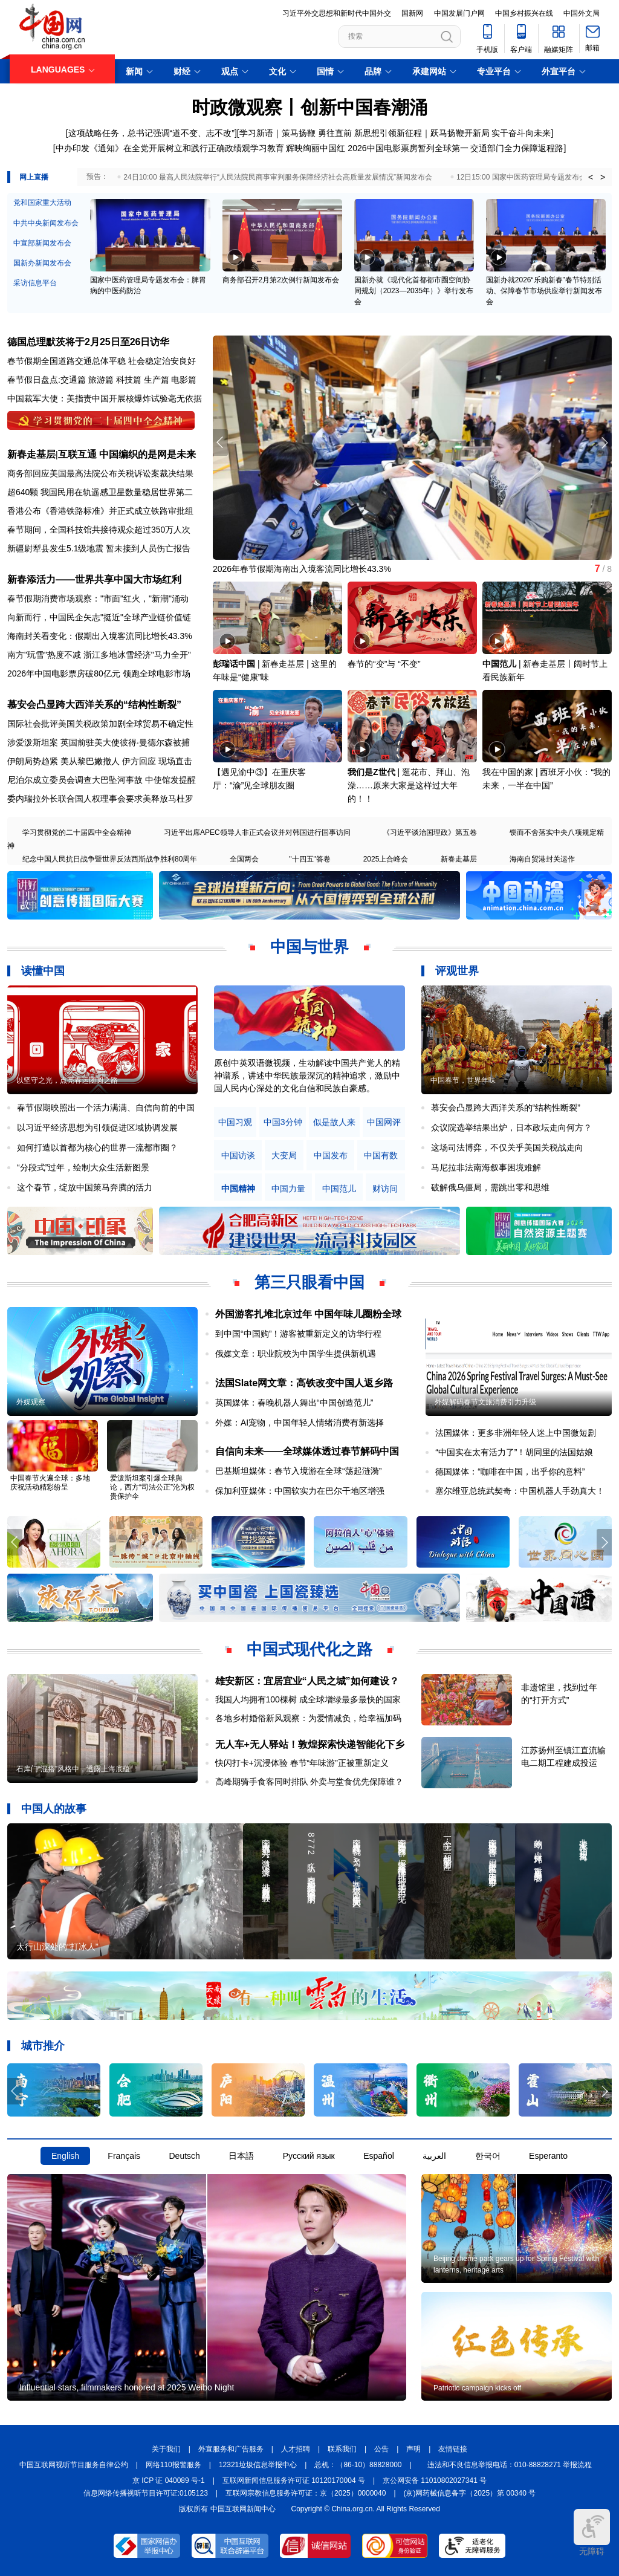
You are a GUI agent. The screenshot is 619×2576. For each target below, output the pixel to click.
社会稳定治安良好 (162, 361)
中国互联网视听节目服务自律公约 (73, 2465)
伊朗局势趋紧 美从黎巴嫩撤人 (63, 761)
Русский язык (309, 2156)
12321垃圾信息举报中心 (258, 2465)
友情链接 (452, 2449)
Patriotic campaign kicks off (477, 2388)
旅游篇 (101, 379)
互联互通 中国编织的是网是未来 (127, 454)
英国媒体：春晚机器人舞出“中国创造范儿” (294, 1402)
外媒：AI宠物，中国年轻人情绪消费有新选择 (299, 1422)
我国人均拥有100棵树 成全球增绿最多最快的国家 (308, 1699)
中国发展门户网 (459, 13)
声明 (413, 2449)
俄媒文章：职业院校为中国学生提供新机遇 (295, 1353)
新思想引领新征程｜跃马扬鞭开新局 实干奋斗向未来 (452, 133)
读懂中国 (43, 971)
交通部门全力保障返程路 (516, 148)
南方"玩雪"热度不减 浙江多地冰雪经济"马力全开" (99, 655)
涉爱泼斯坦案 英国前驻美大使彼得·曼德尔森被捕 (98, 742)
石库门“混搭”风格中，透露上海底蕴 (73, 1769)
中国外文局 (581, 13)
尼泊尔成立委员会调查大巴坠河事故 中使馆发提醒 (101, 780)
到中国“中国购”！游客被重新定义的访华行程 (298, 1333)
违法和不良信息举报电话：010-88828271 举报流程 (509, 2465)
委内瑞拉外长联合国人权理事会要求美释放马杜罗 (100, 798)
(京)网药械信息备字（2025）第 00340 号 (470, 2493)
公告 (381, 2449)
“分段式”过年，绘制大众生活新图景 (83, 1167)
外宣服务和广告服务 (231, 2449)
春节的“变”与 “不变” (384, 664)
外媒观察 (30, 1402)
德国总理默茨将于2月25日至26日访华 (88, 342)
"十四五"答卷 (310, 859)
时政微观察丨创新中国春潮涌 (309, 107)
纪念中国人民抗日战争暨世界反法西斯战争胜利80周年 (109, 859)
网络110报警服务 (173, 2465)
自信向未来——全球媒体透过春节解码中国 (307, 1451)
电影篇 (183, 379)
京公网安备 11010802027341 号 (435, 2480)
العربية (434, 2156)
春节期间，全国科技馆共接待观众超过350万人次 (98, 529)
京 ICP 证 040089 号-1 (168, 2480)
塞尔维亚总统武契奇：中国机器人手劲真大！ (519, 1491)
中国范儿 (499, 664)
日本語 (241, 2156)
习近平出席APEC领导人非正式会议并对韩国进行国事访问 (257, 832)
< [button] (590, 177)
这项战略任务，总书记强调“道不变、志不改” (151, 133)
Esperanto (548, 2156)
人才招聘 (295, 2449)
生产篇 (156, 379)
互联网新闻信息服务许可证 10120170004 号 (293, 2480)
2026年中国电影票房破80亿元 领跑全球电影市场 (98, 673)
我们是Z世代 (371, 772)
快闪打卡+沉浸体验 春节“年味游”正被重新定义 (302, 1763)
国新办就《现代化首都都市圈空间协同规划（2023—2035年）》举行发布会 (413, 291)
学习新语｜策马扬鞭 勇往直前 (295, 133)
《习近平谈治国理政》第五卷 (430, 832)
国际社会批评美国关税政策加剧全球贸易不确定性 (100, 723)
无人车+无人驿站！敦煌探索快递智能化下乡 (309, 1744)
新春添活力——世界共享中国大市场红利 (94, 579)
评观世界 (457, 971)
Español (378, 2156)
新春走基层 (459, 859)
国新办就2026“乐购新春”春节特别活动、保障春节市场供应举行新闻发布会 (544, 291)
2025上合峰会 (386, 859)
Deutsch (184, 2156)
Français (124, 2156)
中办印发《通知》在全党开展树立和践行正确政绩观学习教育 (170, 148)
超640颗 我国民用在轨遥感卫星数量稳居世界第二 (100, 492)
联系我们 (342, 2449)
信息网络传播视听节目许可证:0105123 (145, 2493)
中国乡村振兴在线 (524, 13)
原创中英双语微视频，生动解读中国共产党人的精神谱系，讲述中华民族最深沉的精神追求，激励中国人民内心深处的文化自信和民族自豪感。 (307, 1075)
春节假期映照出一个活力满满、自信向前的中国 (106, 1107)
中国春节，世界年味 (463, 1080)
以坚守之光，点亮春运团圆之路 (67, 1080)
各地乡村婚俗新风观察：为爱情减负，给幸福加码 (308, 1718)
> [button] (602, 177)
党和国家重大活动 (42, 202)
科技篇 (128, 379)
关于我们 (166, 2449)
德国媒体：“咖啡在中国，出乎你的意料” (510, 1471)
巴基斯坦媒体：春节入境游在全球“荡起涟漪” (298, 1471)
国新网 (412, 13)
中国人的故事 (53, 1809)
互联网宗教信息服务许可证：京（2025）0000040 (305, 2493)
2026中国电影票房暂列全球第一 (408, 148)
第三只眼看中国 (309, 1282)
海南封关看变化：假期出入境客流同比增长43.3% (99, 636)
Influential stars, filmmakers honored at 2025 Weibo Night (126, 2387)
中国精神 (238, 1188)
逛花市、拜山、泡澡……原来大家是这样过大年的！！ (409, 785)
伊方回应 (139, 761)
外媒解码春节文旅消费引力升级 (485, 1402)
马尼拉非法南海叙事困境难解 (486, 1167)
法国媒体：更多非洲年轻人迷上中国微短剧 (515, 1433)
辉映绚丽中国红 (315, 148)
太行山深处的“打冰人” (57, 1946)
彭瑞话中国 (234, 664)
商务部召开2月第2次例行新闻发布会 (280, 280)
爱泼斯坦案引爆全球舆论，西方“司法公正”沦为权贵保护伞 (152, 1487)
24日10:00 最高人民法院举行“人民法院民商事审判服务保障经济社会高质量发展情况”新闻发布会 (277, 177)
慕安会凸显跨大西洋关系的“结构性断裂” (94, 704)
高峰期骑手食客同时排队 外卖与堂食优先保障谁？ (309, 1781)
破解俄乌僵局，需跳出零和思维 (490, 1187)
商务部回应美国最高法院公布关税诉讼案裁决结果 (100, 473)
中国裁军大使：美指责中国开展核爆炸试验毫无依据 (104, 398)
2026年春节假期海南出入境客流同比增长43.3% (302, 569)
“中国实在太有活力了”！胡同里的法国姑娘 (514, 1452)
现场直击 (175, 761)
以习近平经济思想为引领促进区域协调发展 (97, 1127)
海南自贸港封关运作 (542, 859)
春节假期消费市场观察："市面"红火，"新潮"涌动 (98, 598)
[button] (604, 442)
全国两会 (244, 859)
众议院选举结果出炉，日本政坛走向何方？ (511, 1127)
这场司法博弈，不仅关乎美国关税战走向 (507, 1147)
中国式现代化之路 (309, 1649)
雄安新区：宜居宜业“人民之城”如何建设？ (307, 1681)
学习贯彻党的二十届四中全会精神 (76, 832)
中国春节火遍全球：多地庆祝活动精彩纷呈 (50, 1482)
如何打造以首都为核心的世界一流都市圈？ (97, 1147)
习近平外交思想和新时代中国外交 (336, 13)
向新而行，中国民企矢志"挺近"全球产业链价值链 (99, 617)
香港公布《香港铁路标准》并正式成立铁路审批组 (100, 511)
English (65, 2156)
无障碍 (592, 2532)
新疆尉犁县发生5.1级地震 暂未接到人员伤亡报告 (98, 548)
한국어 (488, 2156)
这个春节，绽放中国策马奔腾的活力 (84, 1187)
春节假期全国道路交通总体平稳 (66, 361)
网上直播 (33, 177)
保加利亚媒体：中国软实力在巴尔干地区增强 (299, 1491)
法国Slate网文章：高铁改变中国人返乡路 (304, 1383)
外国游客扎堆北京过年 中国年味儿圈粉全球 (308, 1314)
